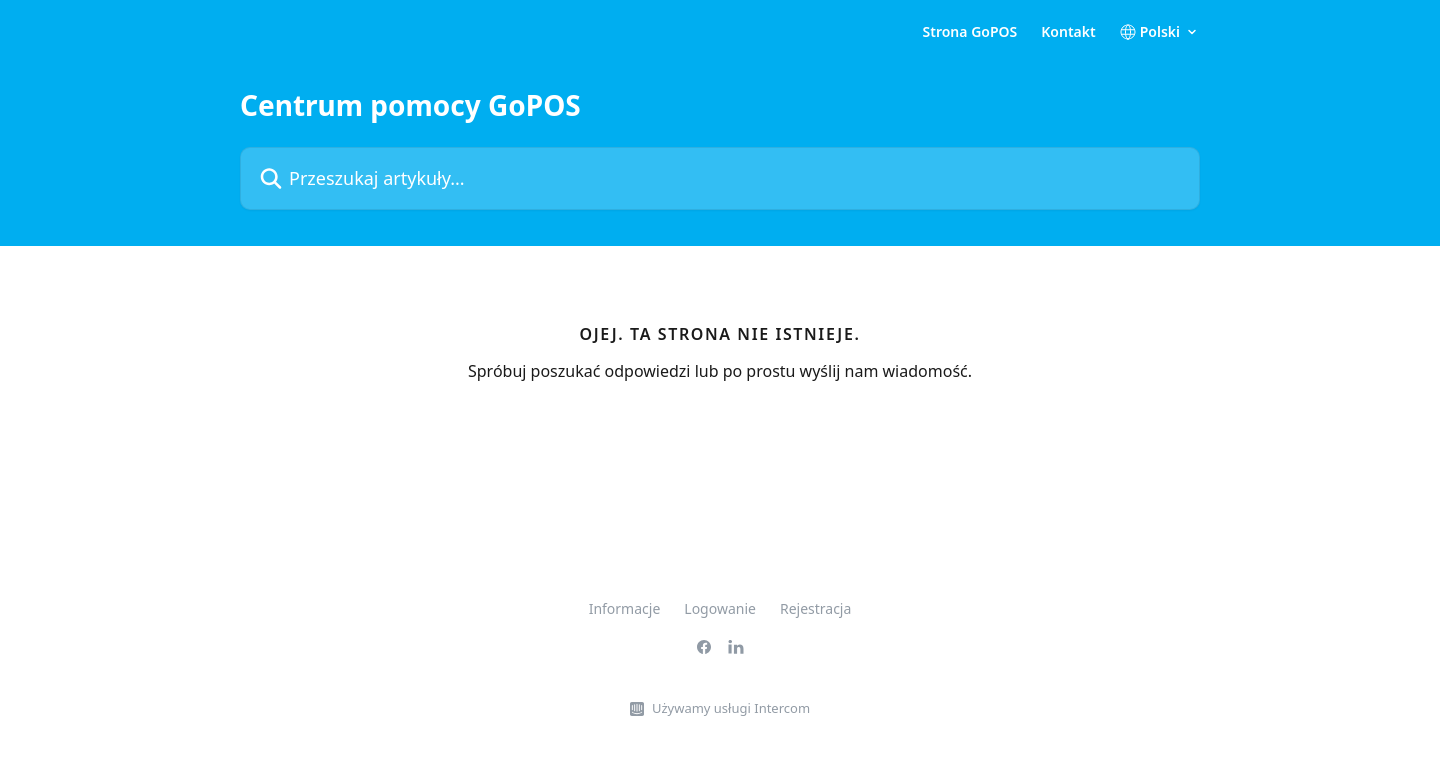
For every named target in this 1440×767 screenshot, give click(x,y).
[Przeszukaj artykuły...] (720, 178)
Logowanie (720, 608)
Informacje (625, 608)
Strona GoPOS (970, 32)
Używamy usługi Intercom (731, 708)
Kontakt (1068, 32)
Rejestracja (815, 608)
